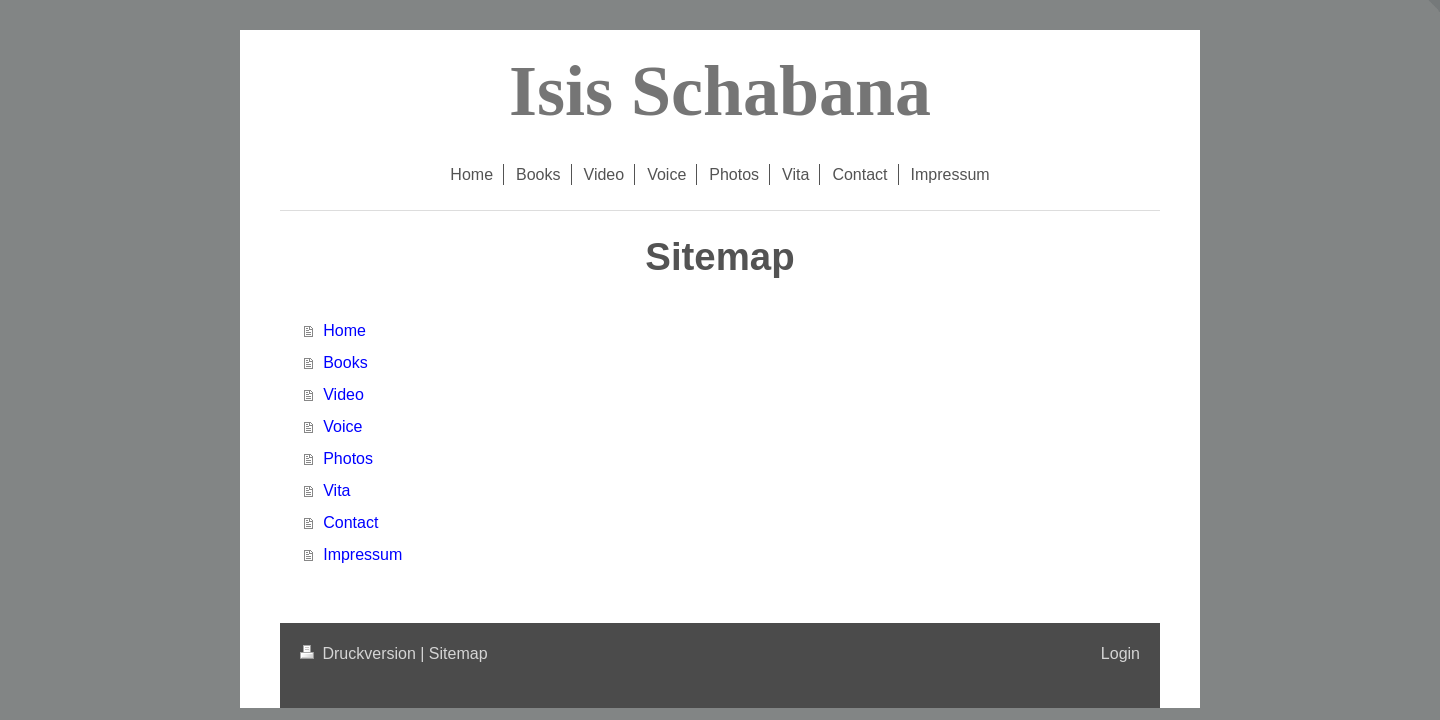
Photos (348, 458)
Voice (342, 426)
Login (1120, 653)
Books (345, 362)
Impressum (362, 554)
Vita (336, 490)
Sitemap (458, 653)
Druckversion (360, 653)
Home (344, 330)
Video (343, 394)
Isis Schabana (720, 91)
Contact (350, 522)
